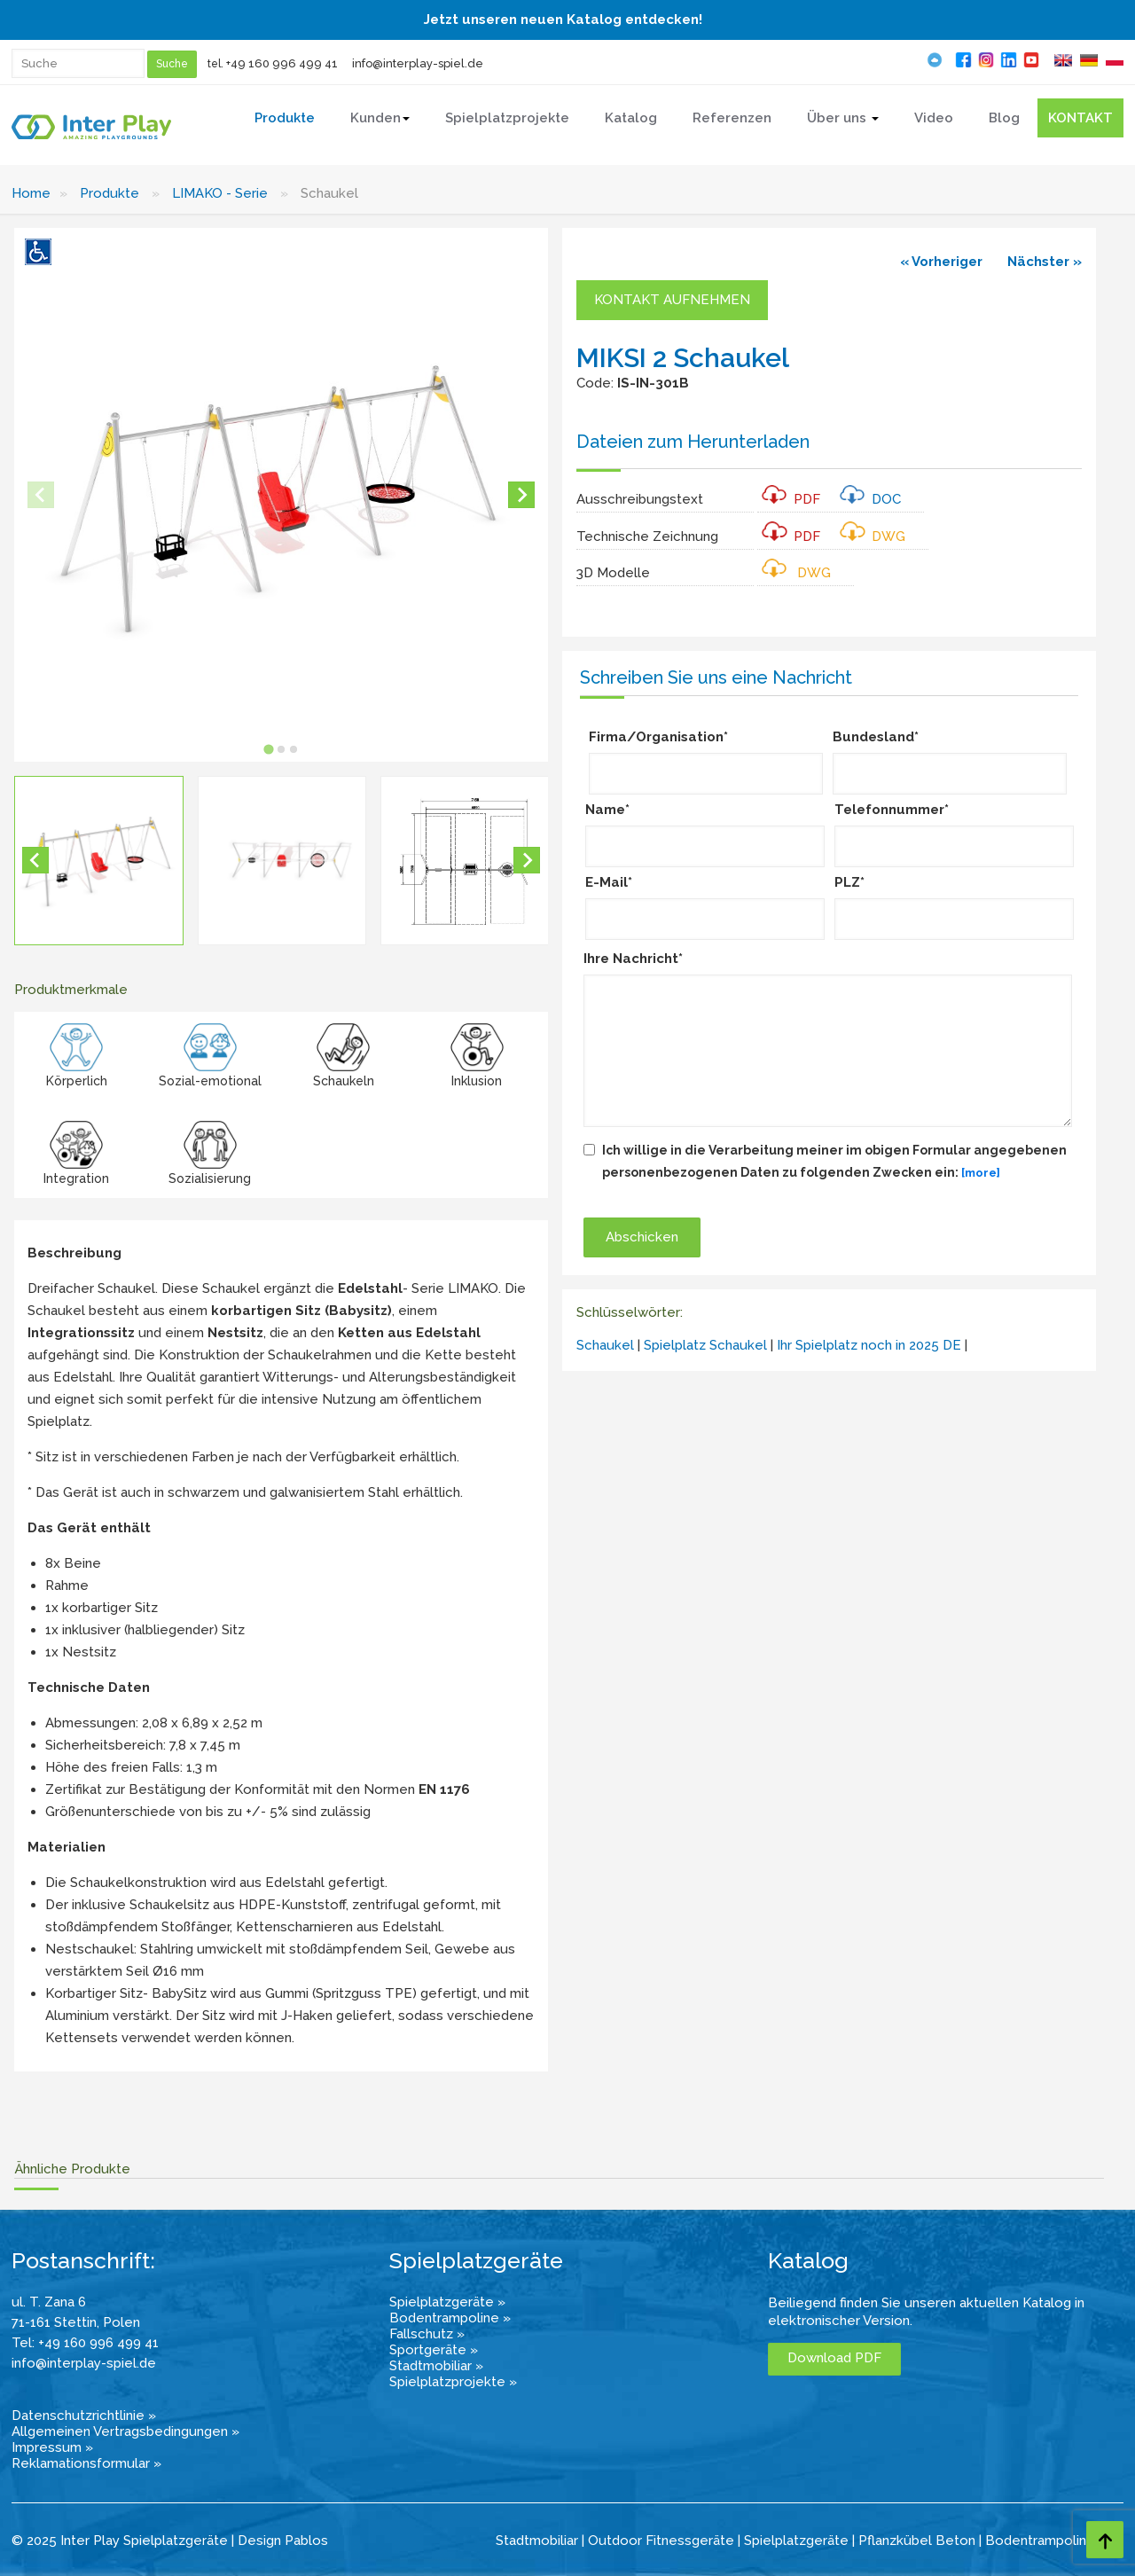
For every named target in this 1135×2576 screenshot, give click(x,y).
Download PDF (834, 2358)
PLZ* (849, 882)
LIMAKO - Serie (220, 193)
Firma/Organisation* (658, 737)
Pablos (306, 2541)
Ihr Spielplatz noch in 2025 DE (869, 1345)
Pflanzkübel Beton (916, 2541)
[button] (99, 860)
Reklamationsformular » (86, 2463)
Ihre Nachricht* (633, 959)
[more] (980, 1172)
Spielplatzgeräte (796, 2541)
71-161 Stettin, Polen (76, 2322)
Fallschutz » (427, 2334)
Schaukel (605, 1345)
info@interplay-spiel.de (417, 63)
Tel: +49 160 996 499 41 (85, 2343)
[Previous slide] (40, 495)
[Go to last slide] (35, 860)
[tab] (268, 749)
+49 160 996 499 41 (282, 63)
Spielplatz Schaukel (705, 1345)
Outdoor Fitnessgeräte (661, 2541)
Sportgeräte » (433, 2350)
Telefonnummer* (891, 810)
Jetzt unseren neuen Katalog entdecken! (563, 19)
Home (31, 193)
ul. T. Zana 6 (49, 2302)
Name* (607, 810)
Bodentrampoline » (450, 2318)
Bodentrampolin (1035, 2541)
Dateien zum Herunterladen (693, 441)
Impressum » (52, 2447)
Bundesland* (876, 737)
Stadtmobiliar (537, 2541)
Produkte (109, 193)
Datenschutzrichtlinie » (84, 2415)
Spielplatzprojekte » (453, 2382)
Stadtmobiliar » (436, 2366)
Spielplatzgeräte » (447, 2302)
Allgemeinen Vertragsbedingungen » (125, 2431)
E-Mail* (608, 882)
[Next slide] (521, 495)
